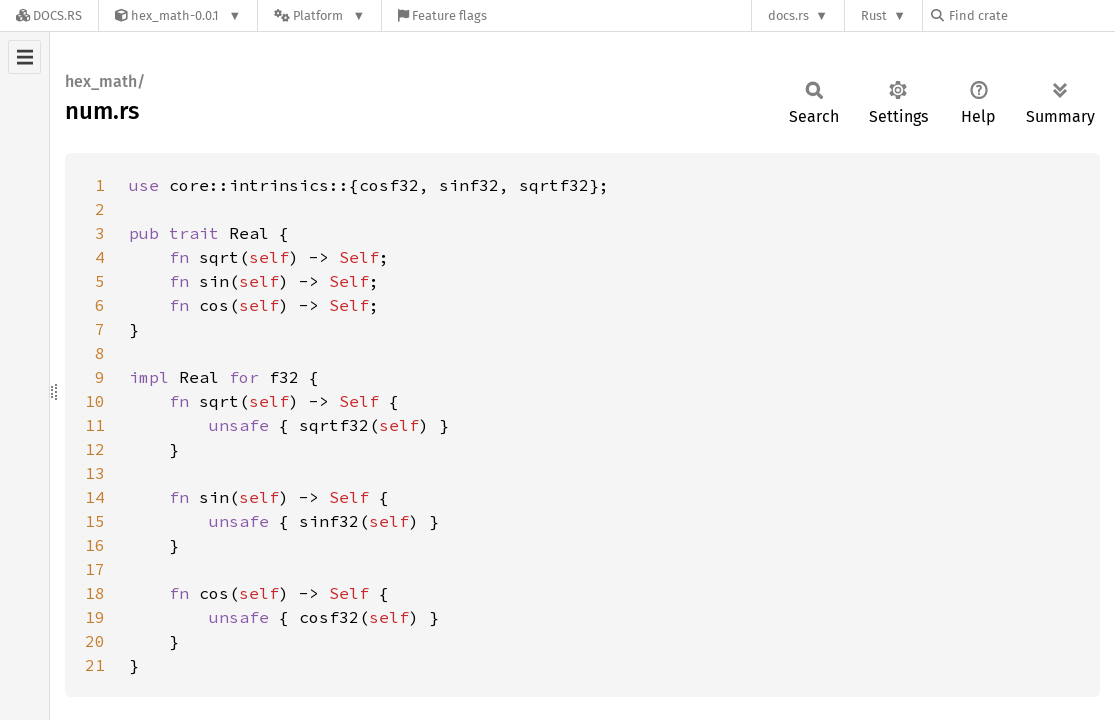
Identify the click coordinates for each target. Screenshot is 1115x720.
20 (95, 641)
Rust (874, 15)
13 (95, 473)
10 (95, 401)
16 (95, 545)
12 (95, 449)
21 (95, 665)
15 (95, 521)
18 (95, 593)
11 (95, 425)
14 (95, 497)
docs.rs (788, 15)
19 (95, 617)
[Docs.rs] (49, 15)
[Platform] (319, 15)
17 (95, 569)
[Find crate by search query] (1031, 15)
